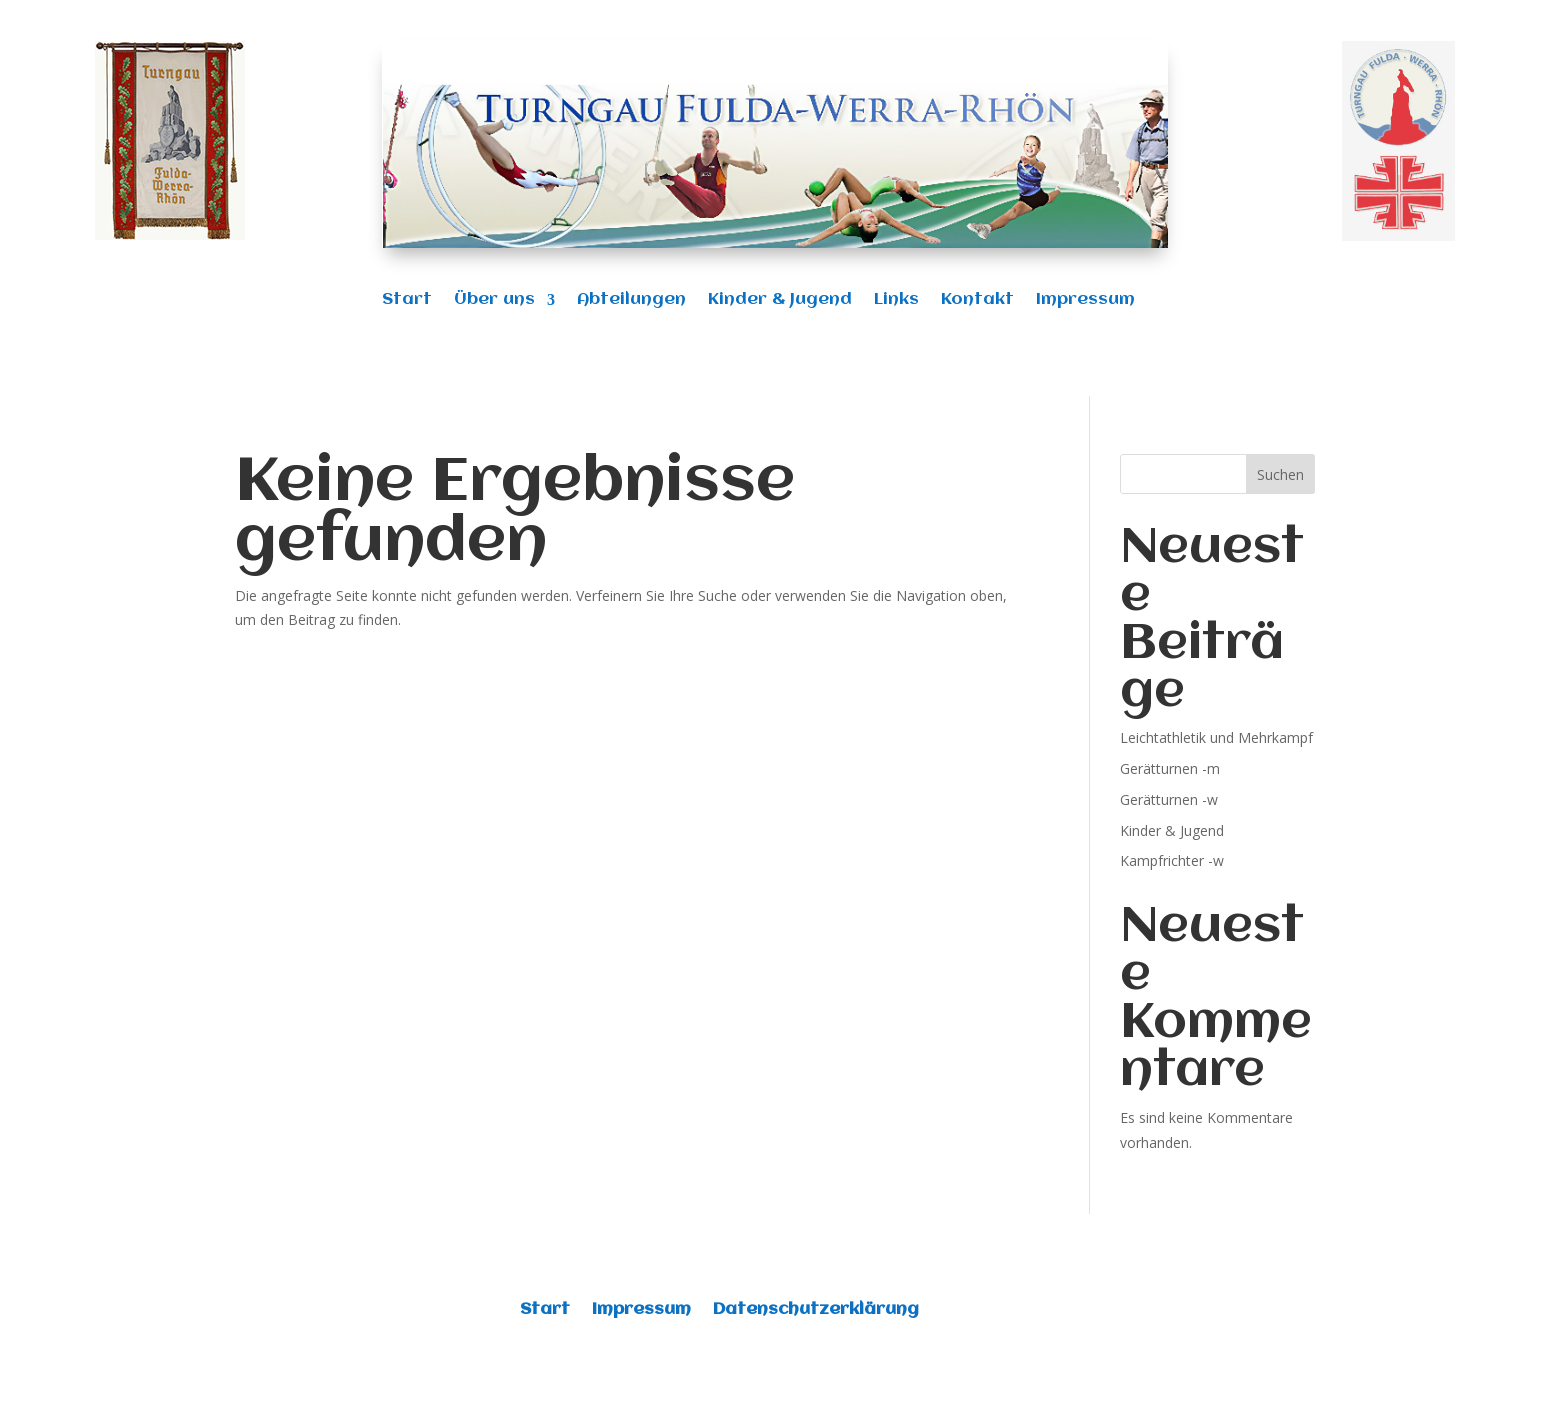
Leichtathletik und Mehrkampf (1216, 737)
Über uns (494, 300)
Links (896, 300)
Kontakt (977, 300)
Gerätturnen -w (1169, 799)
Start (407, 300)
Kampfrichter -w (1172, 860)
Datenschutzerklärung (816, 1310)
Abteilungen (631, 300)
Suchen (1280, 474)
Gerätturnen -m (1170, 768)
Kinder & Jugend (780, 300)
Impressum (1085, 300)
